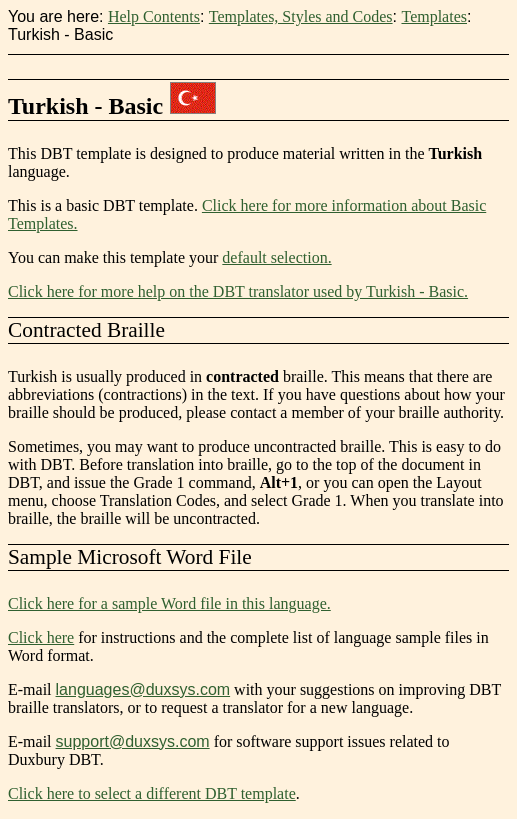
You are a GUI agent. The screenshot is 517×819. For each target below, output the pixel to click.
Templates (434, 16)
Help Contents (154, 16)
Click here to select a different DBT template (152, 793)
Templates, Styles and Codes (301, 16)
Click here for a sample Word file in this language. (169, 603)
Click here (41, 637)
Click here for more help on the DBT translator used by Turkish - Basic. (238, 291)
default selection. (276, 257)
